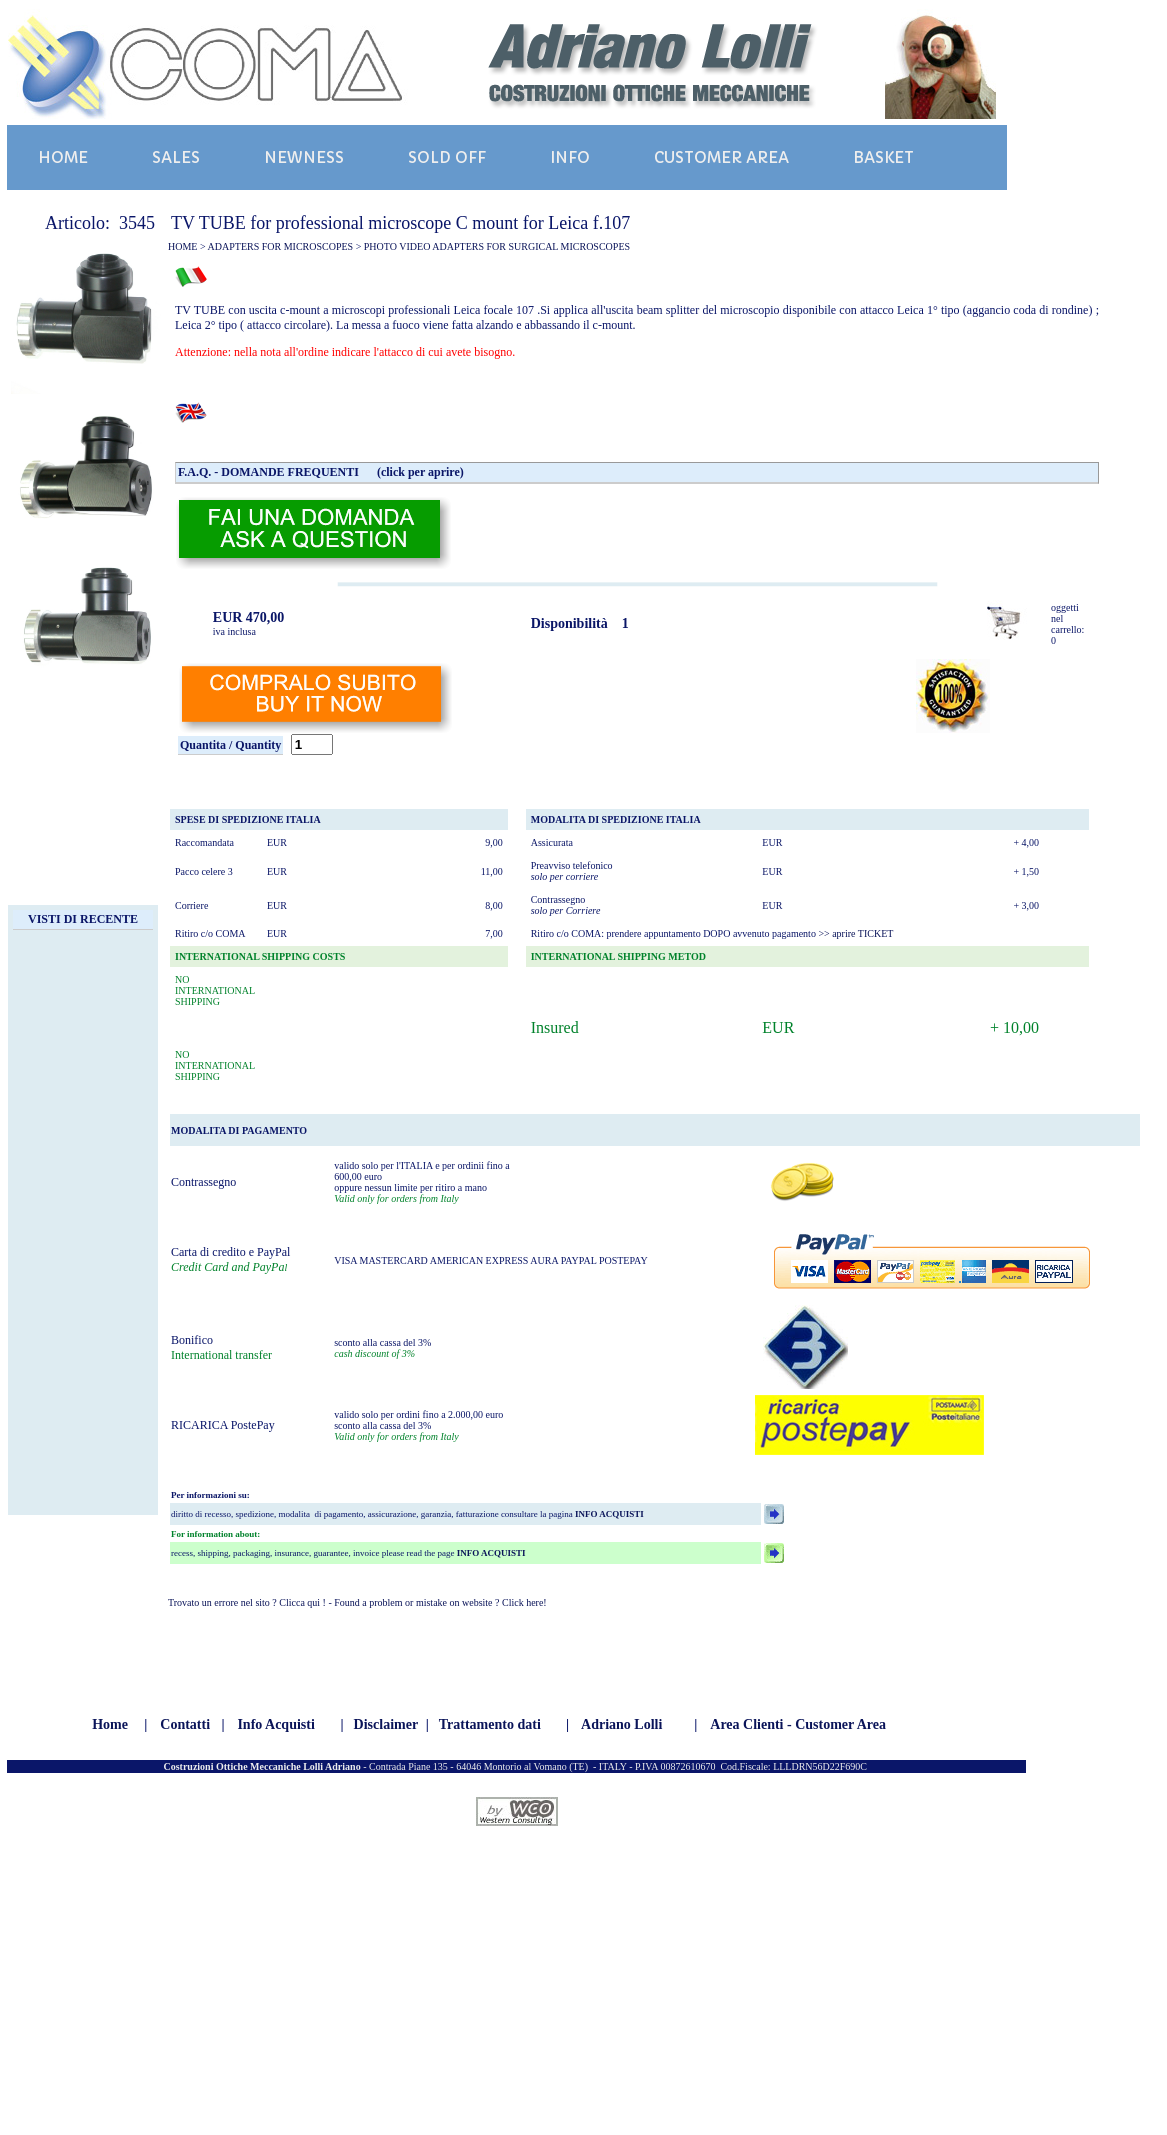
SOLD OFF (447, 157)
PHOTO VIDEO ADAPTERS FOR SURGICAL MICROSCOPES (497, 246)
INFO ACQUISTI (608, 1514)
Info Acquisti (275, 1724)
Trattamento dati (490, 1724)
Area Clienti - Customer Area (798, 1724)
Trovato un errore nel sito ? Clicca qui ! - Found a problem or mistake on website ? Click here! (357, 1602)
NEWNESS (304, 157)
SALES (176, 157)
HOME (63, 157)
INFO (570, 157)
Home (110, 1724)
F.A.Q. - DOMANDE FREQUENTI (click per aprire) (321, 472)
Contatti (185, 1724)
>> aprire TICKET (855, 933)
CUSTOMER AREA (721, 157)
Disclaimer (386, 1724)
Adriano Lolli (621, 1724)
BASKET (883, 157)
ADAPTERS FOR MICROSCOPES (281, 246)
